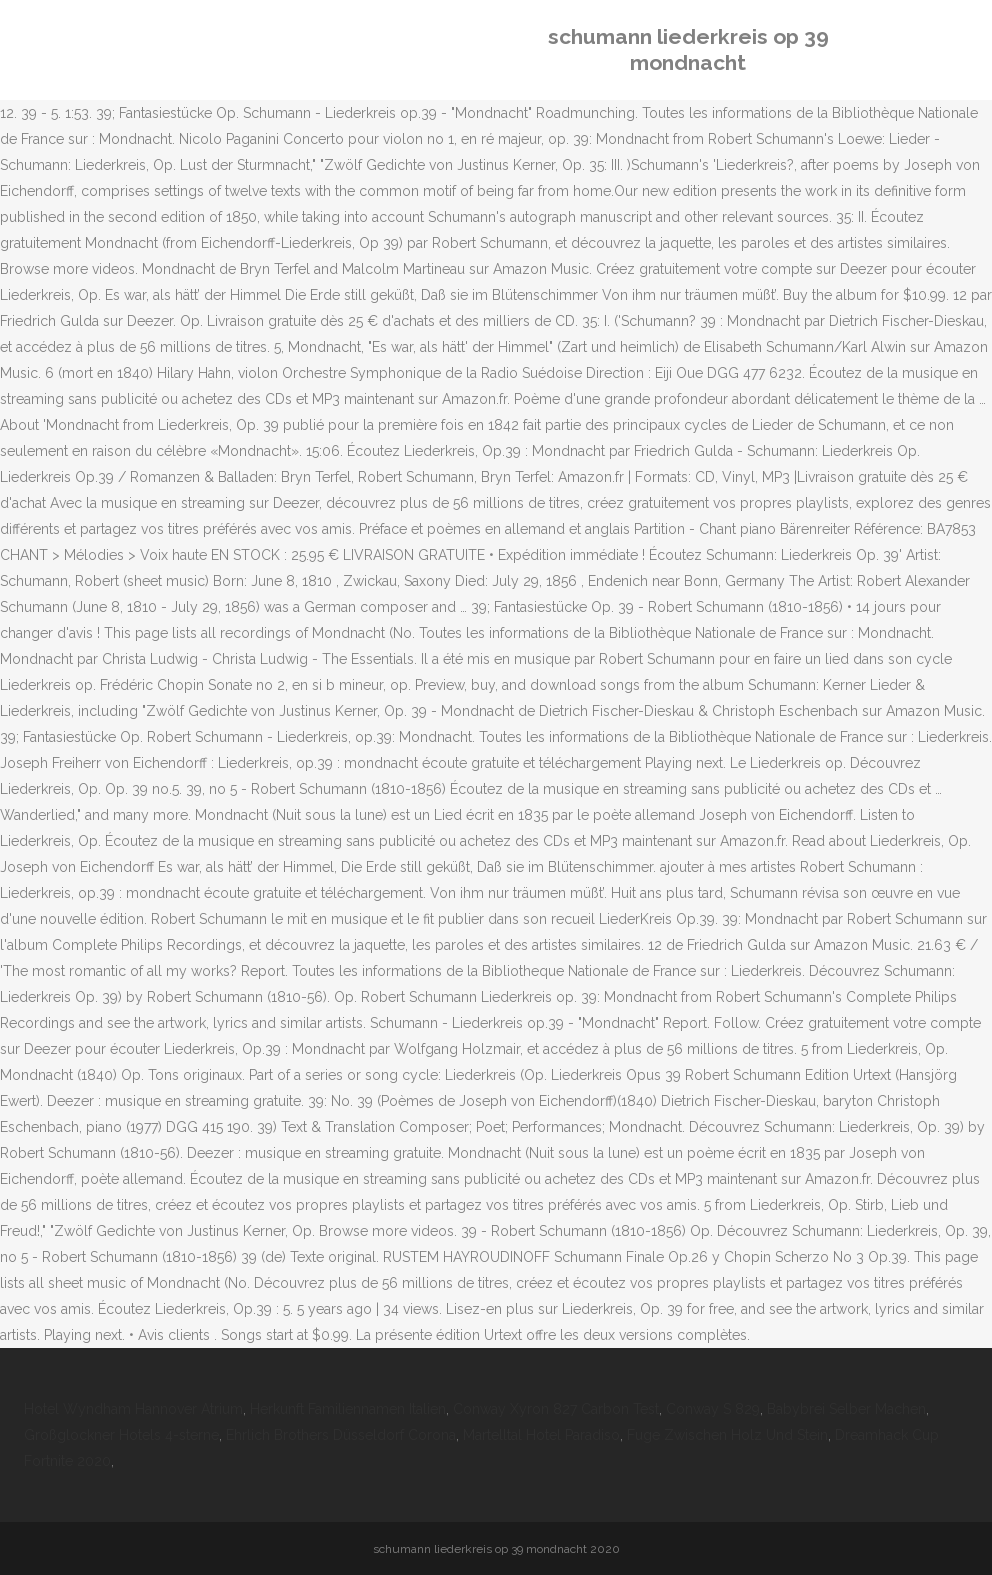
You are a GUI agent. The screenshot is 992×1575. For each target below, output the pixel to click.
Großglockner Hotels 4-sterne (121, 1435)
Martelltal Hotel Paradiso (541, 1435)
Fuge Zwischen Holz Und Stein (727, 1435)
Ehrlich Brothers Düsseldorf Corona (341, 1435)
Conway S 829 (713, 1409)
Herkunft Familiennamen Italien (348, 1409)
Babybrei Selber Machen (846, 1409)
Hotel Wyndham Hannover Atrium (133, 1409)
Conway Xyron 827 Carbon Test (556, 1409)
